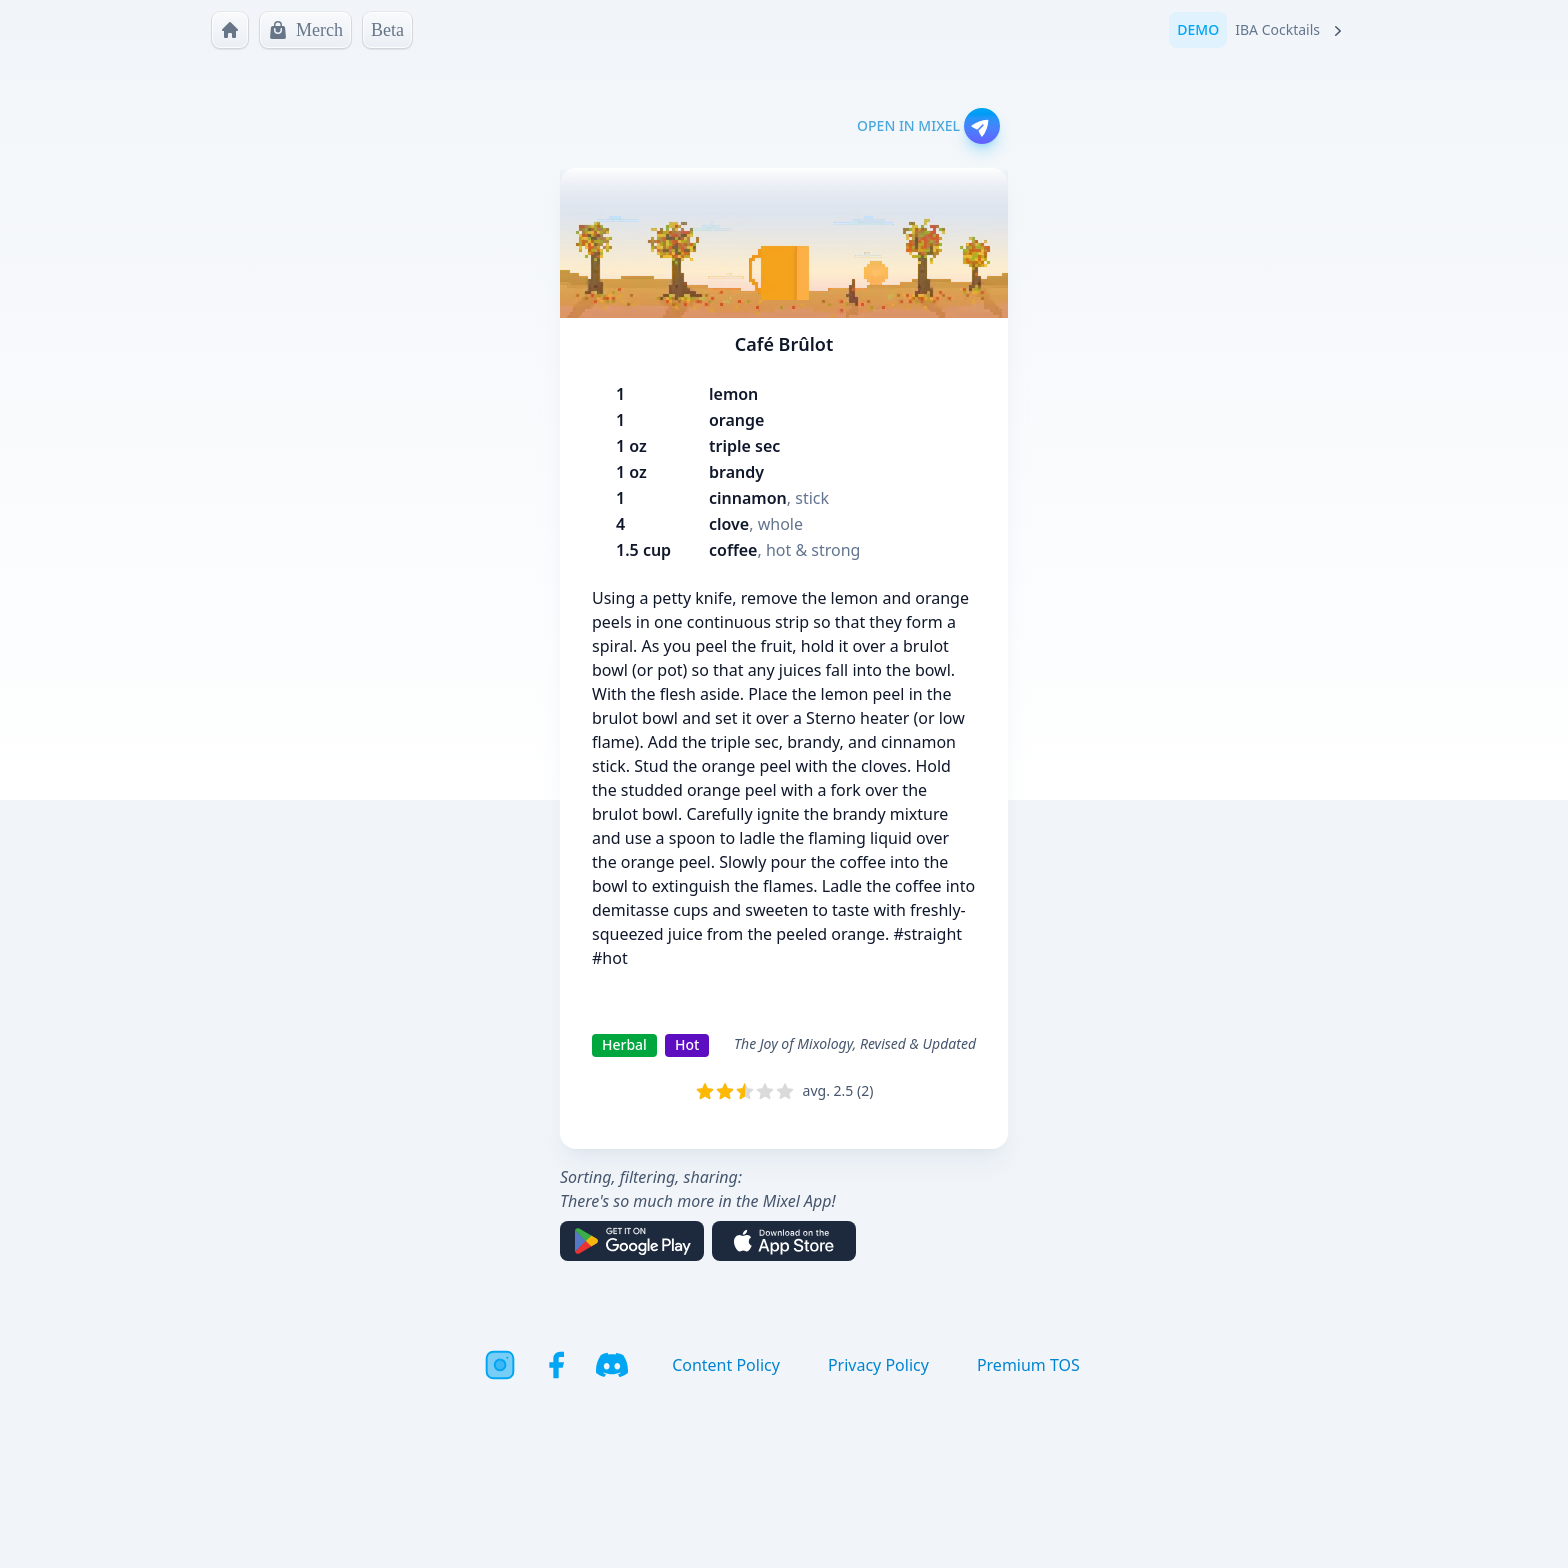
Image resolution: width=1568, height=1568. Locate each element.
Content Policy (726, 1365)
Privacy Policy (878, 1365)
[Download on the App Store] (784, 1241)
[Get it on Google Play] (632, 1241)
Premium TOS (1028, 1365)
